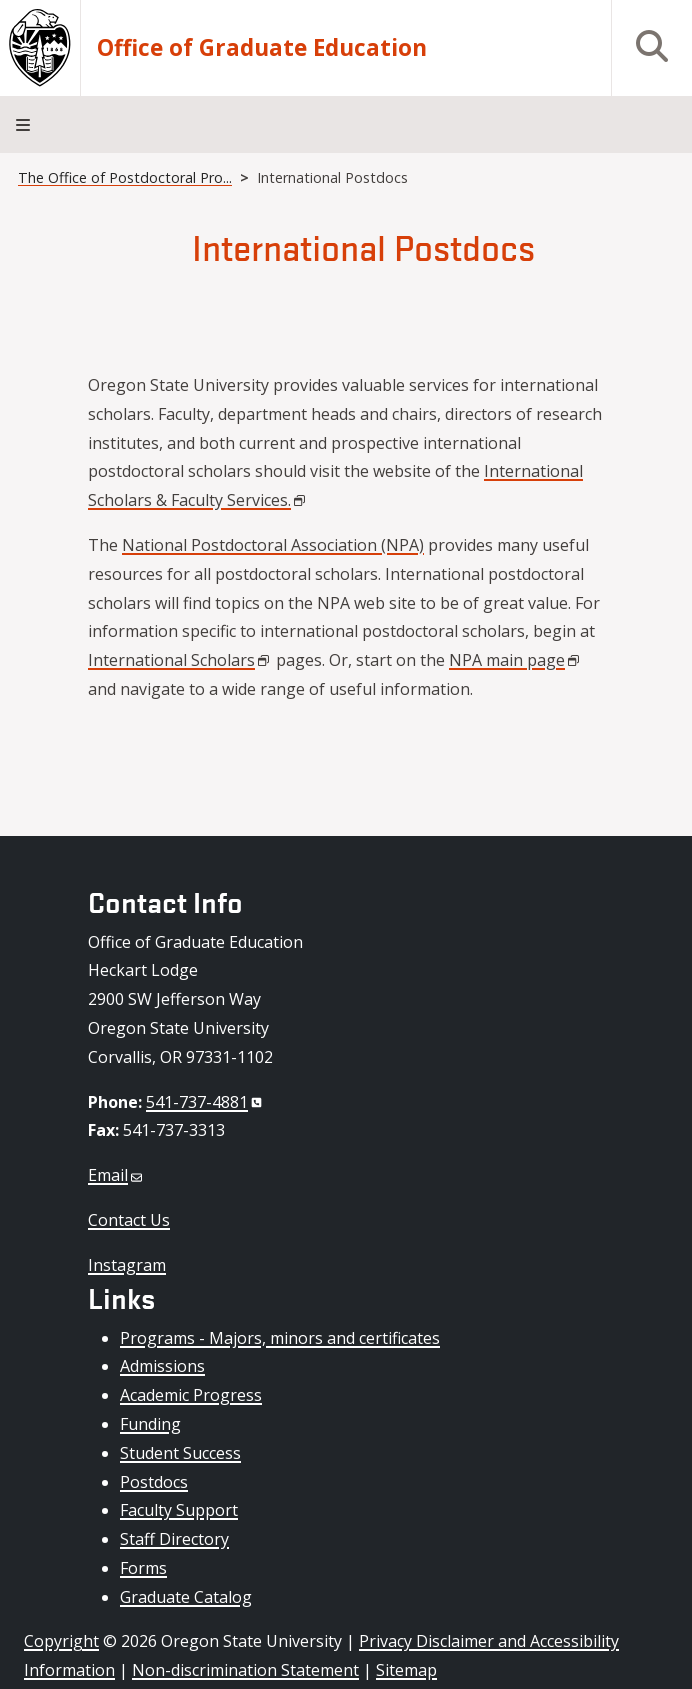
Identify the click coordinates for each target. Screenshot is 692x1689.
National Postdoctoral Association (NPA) (273, 545)
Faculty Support (179, 1510)
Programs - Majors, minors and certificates (280, 1338)
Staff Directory (174, 1539)
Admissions (162, 1366)
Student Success (180, 1453)
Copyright (61, 1641)
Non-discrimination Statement (245, 1670)
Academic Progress (191, 1395)
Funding (150, 1424)
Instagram (127, 1265)
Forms (143, 1568)
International (180, 660)
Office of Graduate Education (262, 48)
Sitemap (406, 1670)
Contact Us (129, 1220)
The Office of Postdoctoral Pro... (125, 177)
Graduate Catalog (186, 1597)
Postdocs (154, 1482)
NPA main (515, 660)
